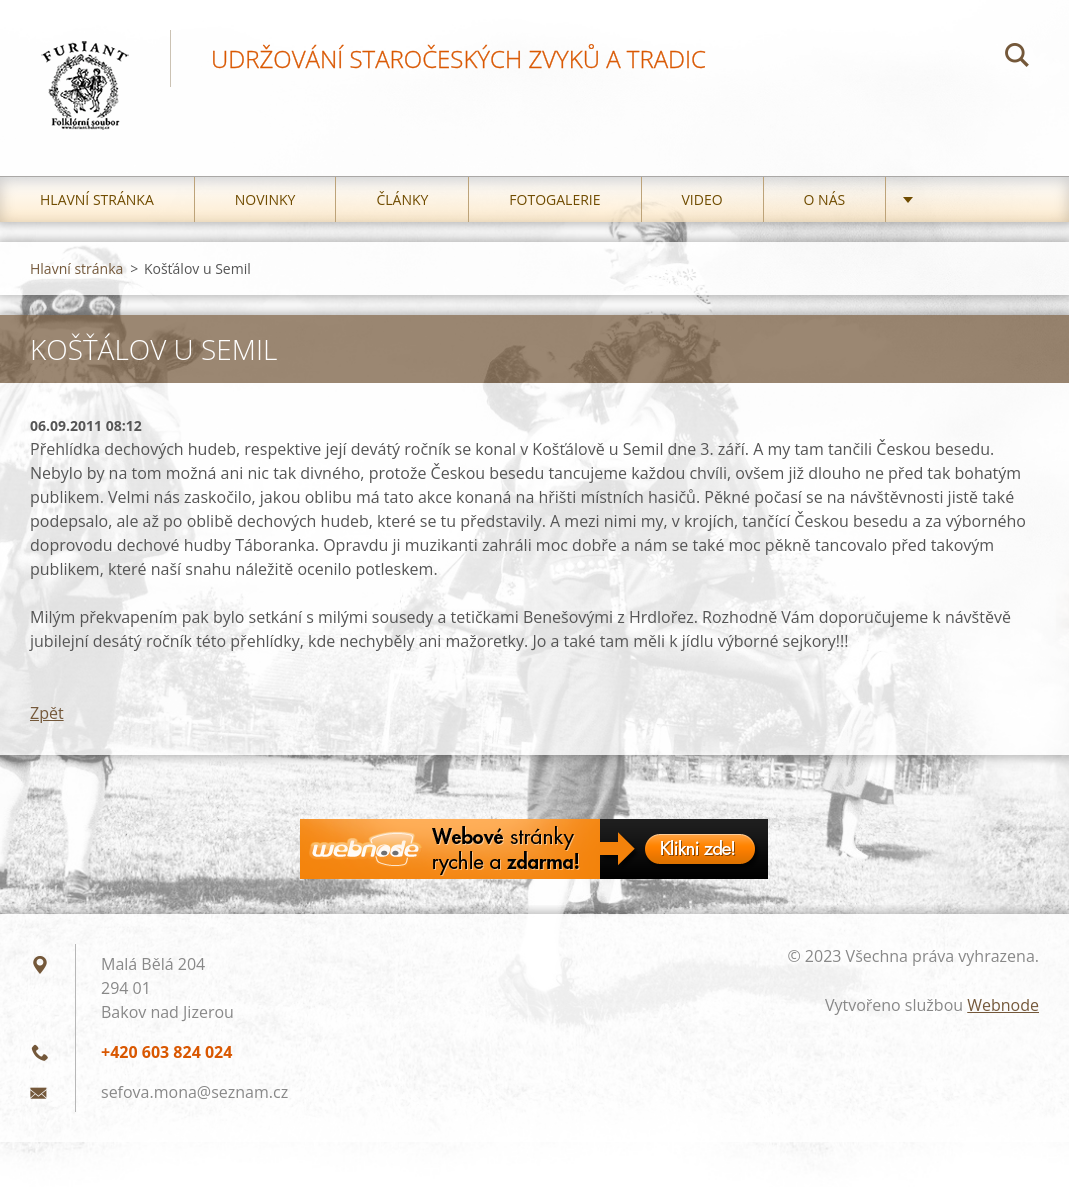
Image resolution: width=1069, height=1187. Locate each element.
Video (702, 199)
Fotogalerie (554, 199)
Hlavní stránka (97, 199)
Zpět (47, 713)
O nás (825, 199)
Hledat (1017, 58)
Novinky (265, 199)
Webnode (1003, 1005)
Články (402, 199)
